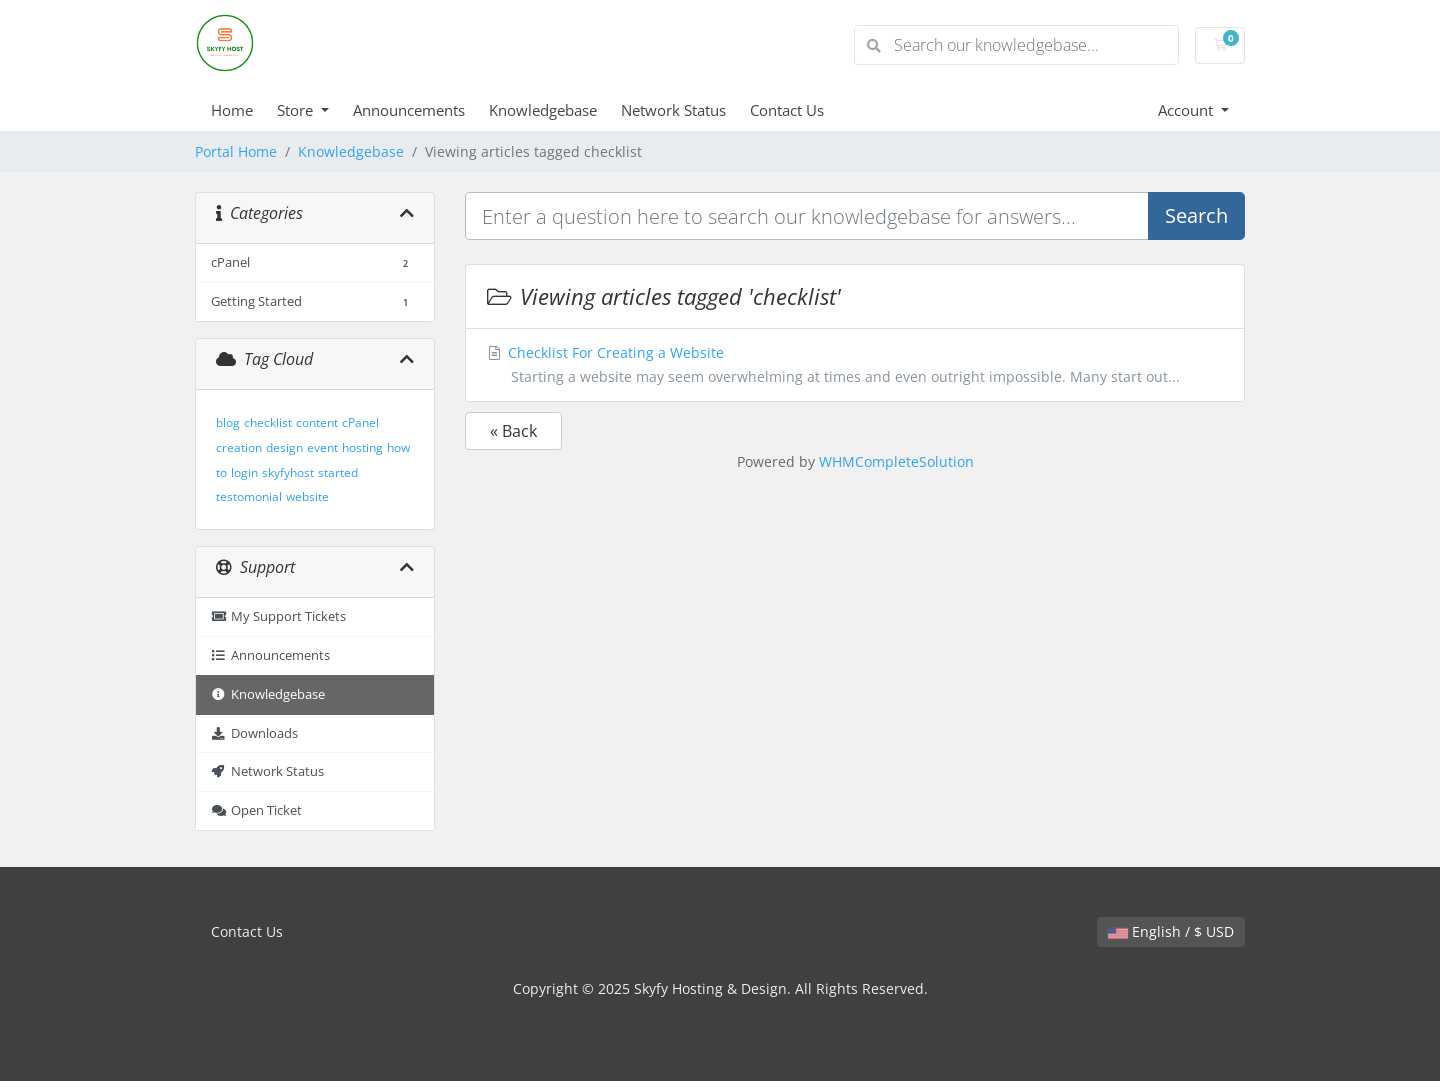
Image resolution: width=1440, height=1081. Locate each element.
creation (239, 447)
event (322, 447)
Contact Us (787, 110)
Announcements (409, 110)
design (284, 447)
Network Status (673, 110)
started (338, 472)
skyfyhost (288, 472)
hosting (362, 447)
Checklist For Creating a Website (855, 366)
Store (297, 110)
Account (1187, 110)
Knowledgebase (543, 110)
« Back (513, 431)
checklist (268, 422)
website (307, 496)
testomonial (249, 496)
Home (232, 110)
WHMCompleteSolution (896, 461)
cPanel (360, 422)
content (317, 422)
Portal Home (236, 151)
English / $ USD (1171, 931)
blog (228, 422)
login (244, 472)
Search (1196, 215)
